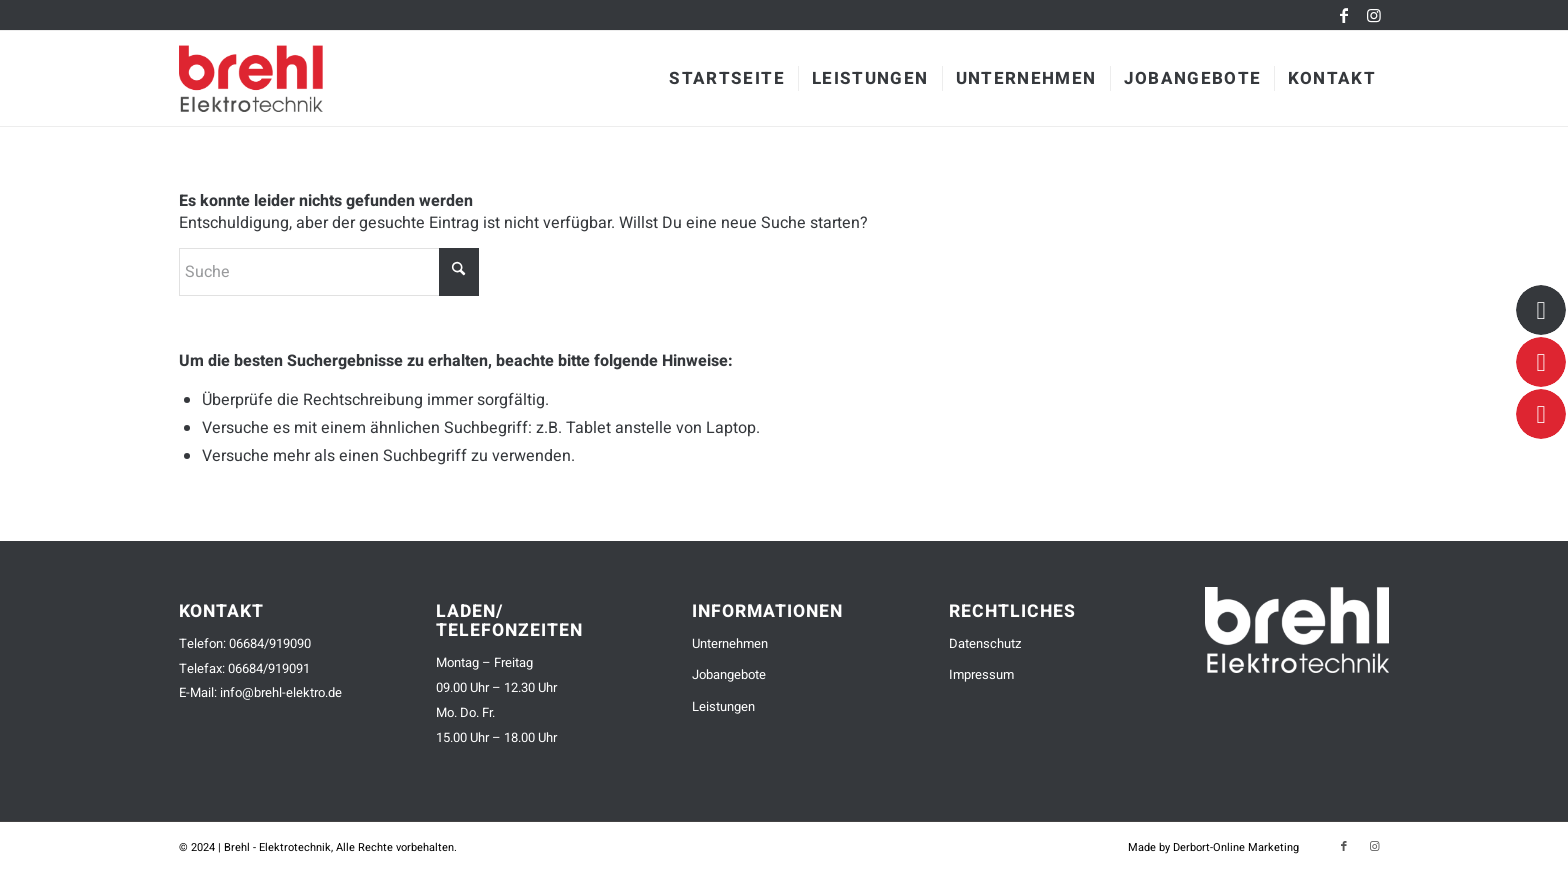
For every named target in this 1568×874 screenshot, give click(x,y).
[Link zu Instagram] (1374, 15)
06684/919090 (270, 643)
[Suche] (329, 272)
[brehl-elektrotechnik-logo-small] (281, 78)
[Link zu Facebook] (1343, 15)
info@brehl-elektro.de (281, 692)
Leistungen (723, 706)
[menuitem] (727, 78)
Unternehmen (730, 643)
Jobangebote (729, 674)
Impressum (981, 674)
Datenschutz (985, 643)
